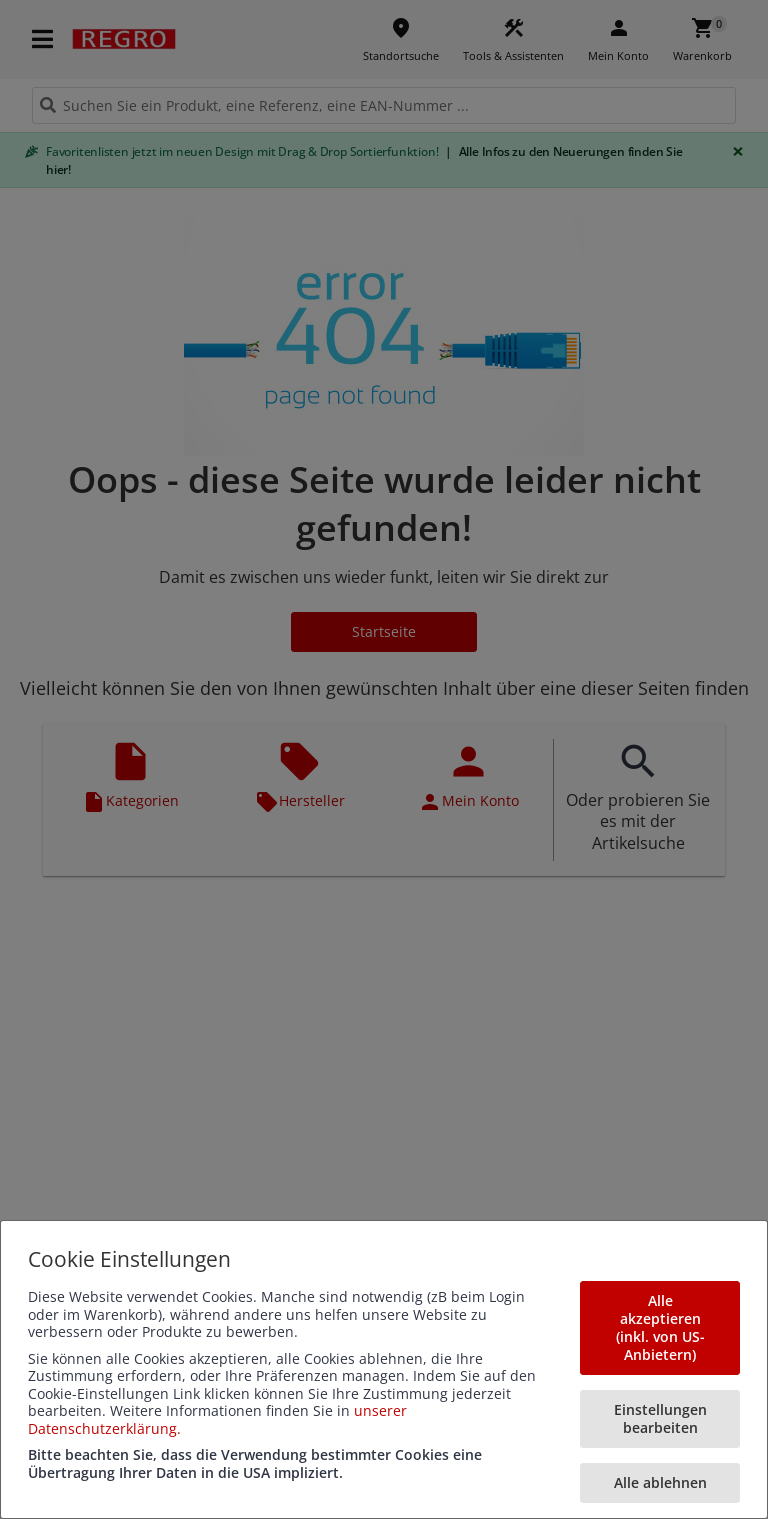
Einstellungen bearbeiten (660, 1418)
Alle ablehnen (660, 1482)
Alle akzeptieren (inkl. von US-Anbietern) (660, 1327)
